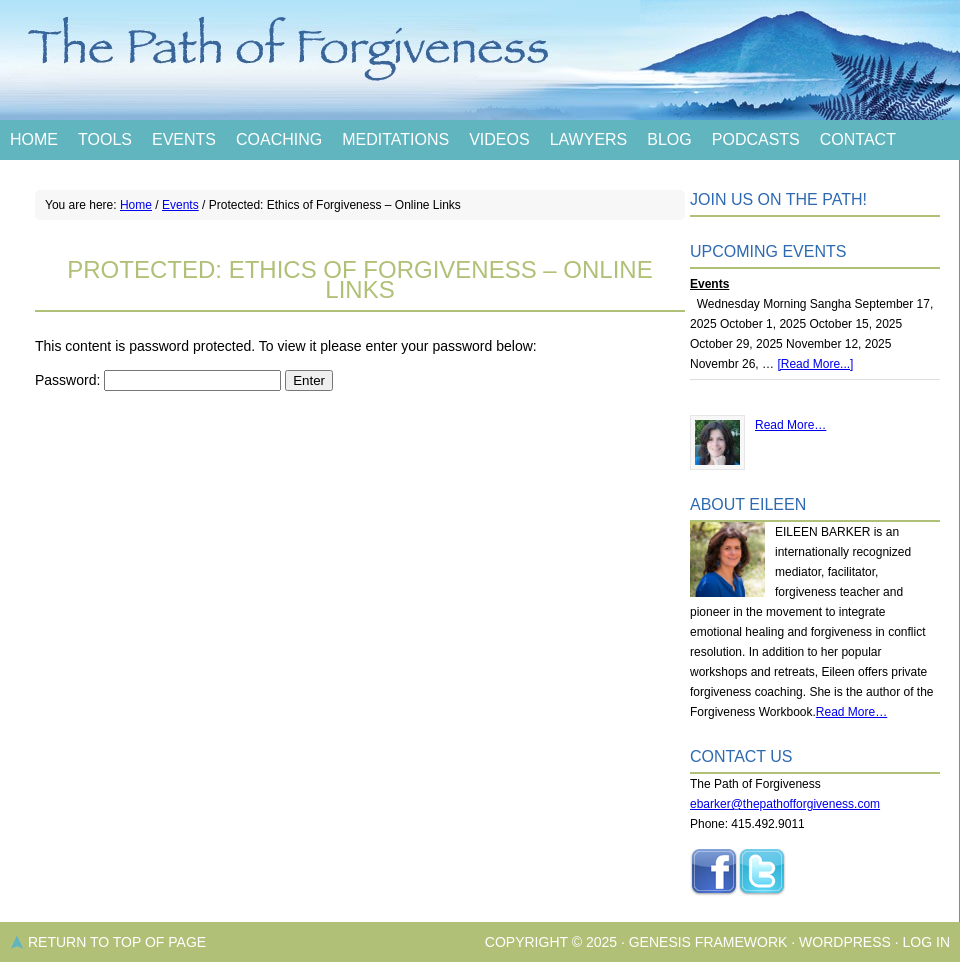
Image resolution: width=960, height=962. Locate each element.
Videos (499, 139)
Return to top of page (117, 942)
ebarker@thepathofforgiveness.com (785, 804)
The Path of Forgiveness (480, 60)
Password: (158, 380)
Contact (858, 139)
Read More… (790, 425)
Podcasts (756, 139)
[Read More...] (815, 364)
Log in (926, 942)
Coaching (279, 139)
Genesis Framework (708, 942)
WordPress (845, 942)
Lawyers (589, 139)
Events (184, 139)
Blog (669, 139)
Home (34, 139)
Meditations (395, 139)
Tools (105, 139)
